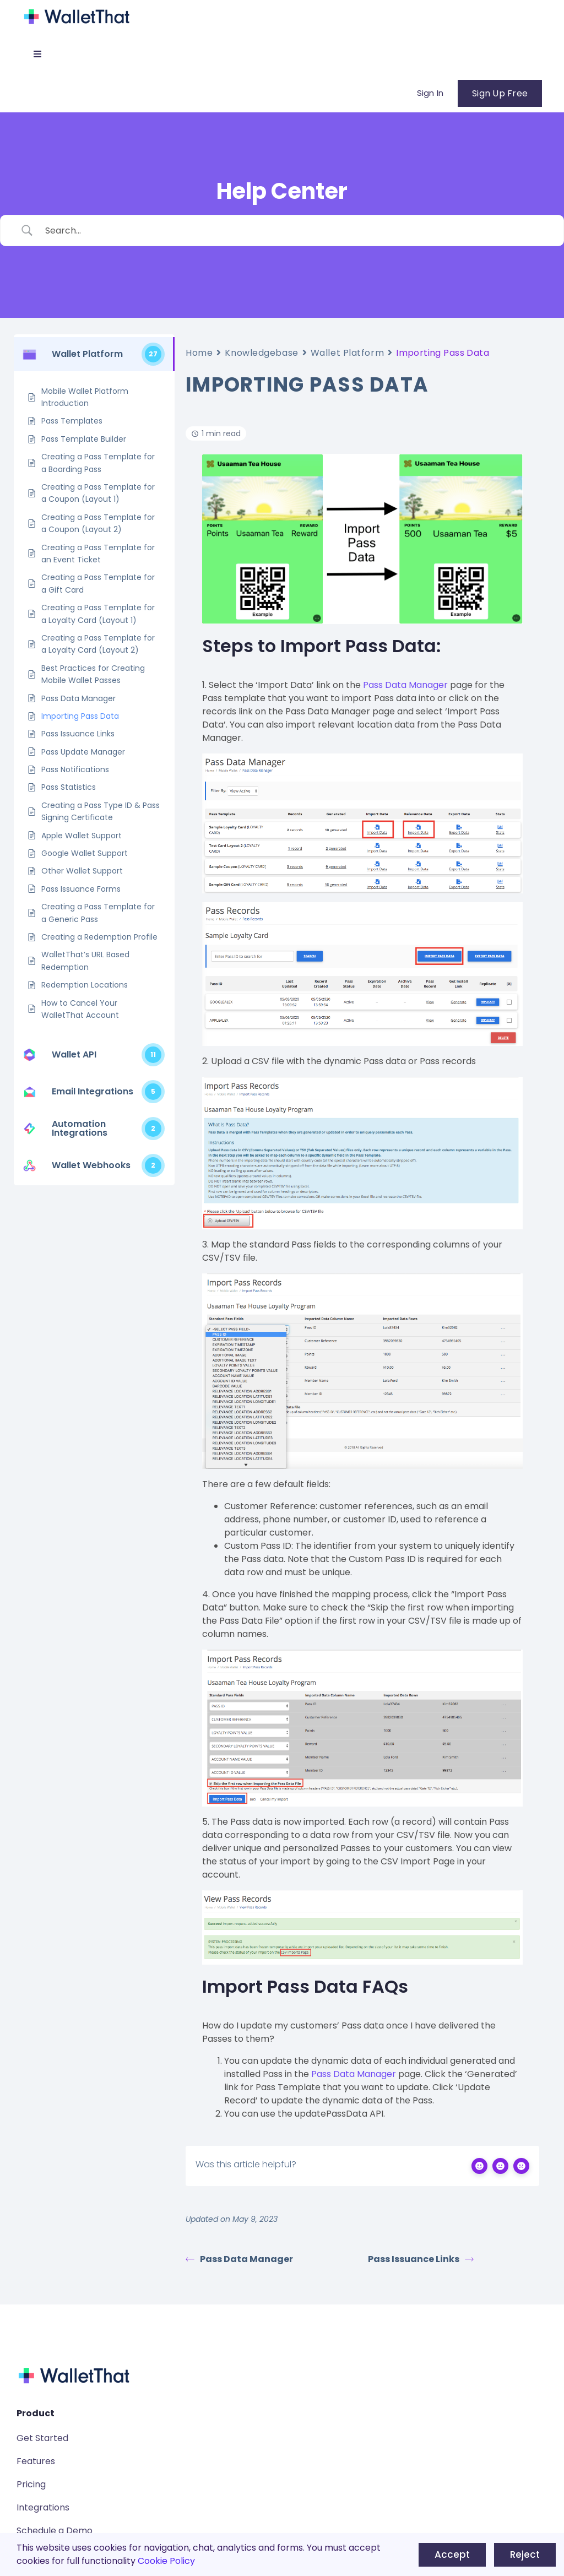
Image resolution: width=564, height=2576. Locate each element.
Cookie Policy (166, 2561)
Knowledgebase (261, 352)
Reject (525, 2554)
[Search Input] (296, 230)
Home (199, 352)
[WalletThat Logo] (77, 9)
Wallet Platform (347, 352)
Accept (452, 2554)
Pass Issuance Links (421, 2259)
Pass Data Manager (405, 685)
